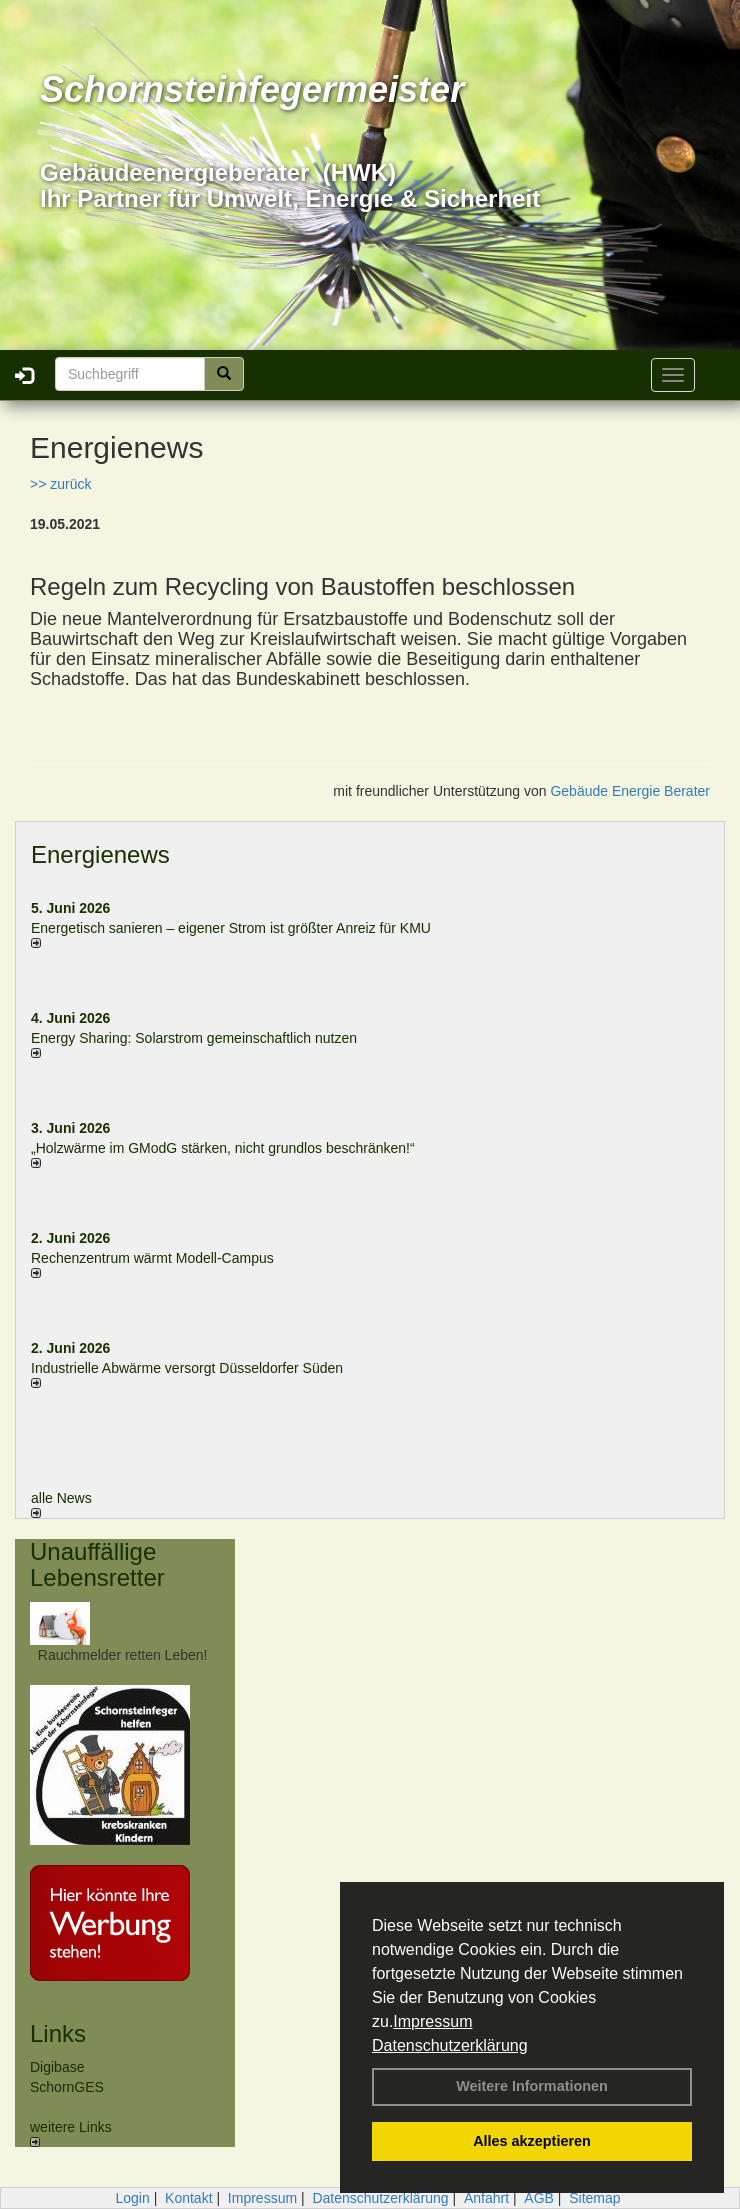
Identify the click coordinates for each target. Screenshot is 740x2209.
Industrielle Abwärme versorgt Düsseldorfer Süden (187, 1368)
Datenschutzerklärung (450, 2045)
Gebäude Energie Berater (630, 791)
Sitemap (594, 2198)
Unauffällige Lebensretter (97, 1564)
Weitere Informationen (532, 2086)
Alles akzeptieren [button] (532, 2141)
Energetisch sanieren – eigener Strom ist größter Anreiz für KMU (231, 928)
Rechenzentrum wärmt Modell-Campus (152, 1258)
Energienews (100, 854)
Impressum (432, 2021)
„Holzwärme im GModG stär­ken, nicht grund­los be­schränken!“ (223, 1148)
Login (132, 2198)
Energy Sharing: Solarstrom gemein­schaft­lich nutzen (194, 1038)
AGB (539, 2198)
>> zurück (60, 484)
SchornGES (67, 2087)
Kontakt (188, 2198)
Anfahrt (486, 2198)
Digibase (57, 2067)
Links (58, 2033)
